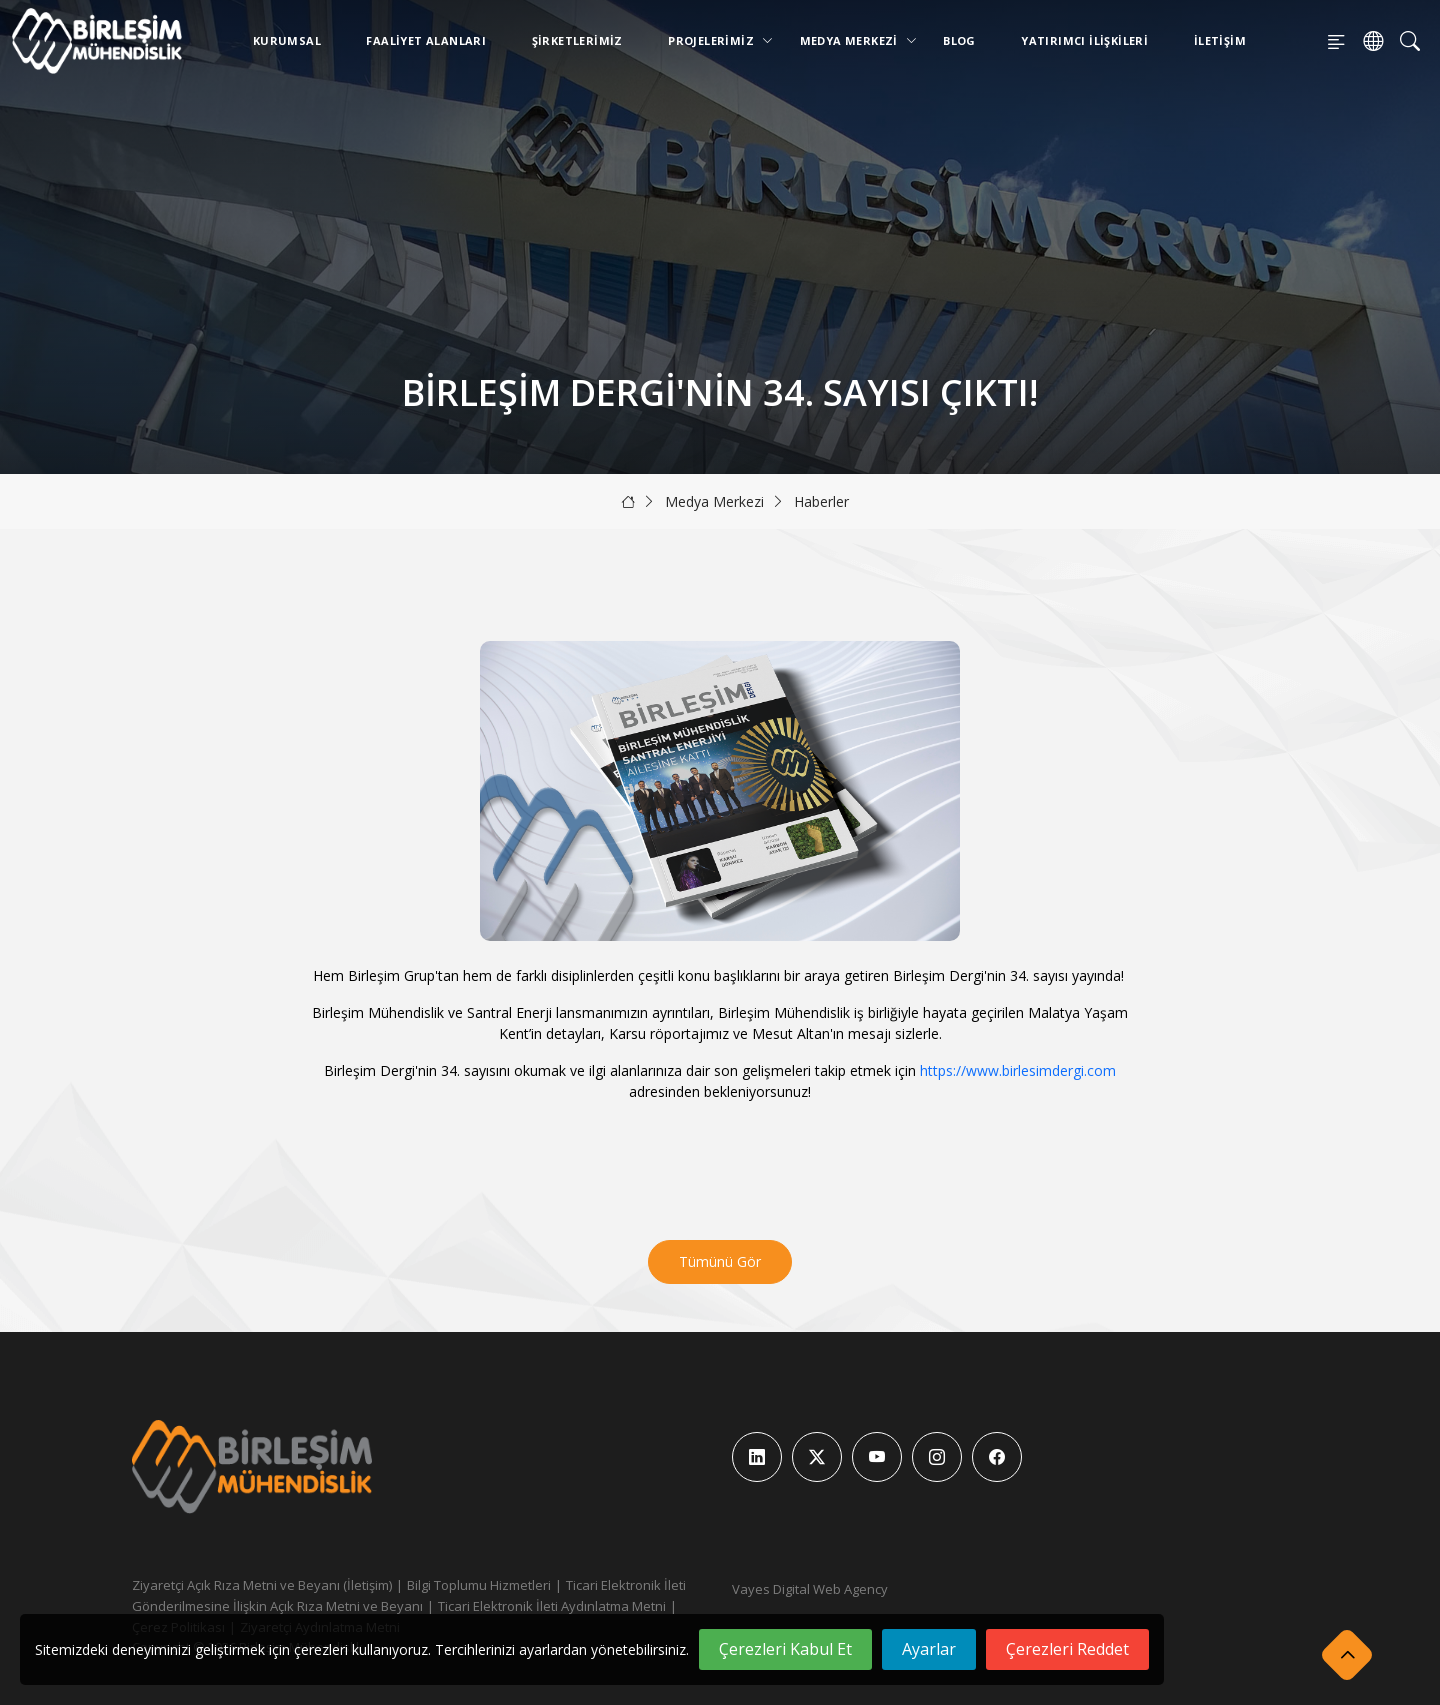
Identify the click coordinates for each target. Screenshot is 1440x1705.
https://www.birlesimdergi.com (1018, 1070)
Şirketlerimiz (577, 40)
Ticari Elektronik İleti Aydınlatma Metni (552, 1606)
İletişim (1220, 40)
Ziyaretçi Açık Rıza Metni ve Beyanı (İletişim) (262, 1585)
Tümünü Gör (720, 1261)
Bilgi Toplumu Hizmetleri (479, 1585)
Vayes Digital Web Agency (810, 1589)
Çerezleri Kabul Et (785, 1649)
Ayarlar (929, 1649)
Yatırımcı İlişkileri (1084, 40)
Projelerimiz (715, 40)
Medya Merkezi (853, 40)
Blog (959, 40)
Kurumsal (287, 40)
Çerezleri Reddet (1067, 1649)
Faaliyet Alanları (426, 40)
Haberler (821, 501)
